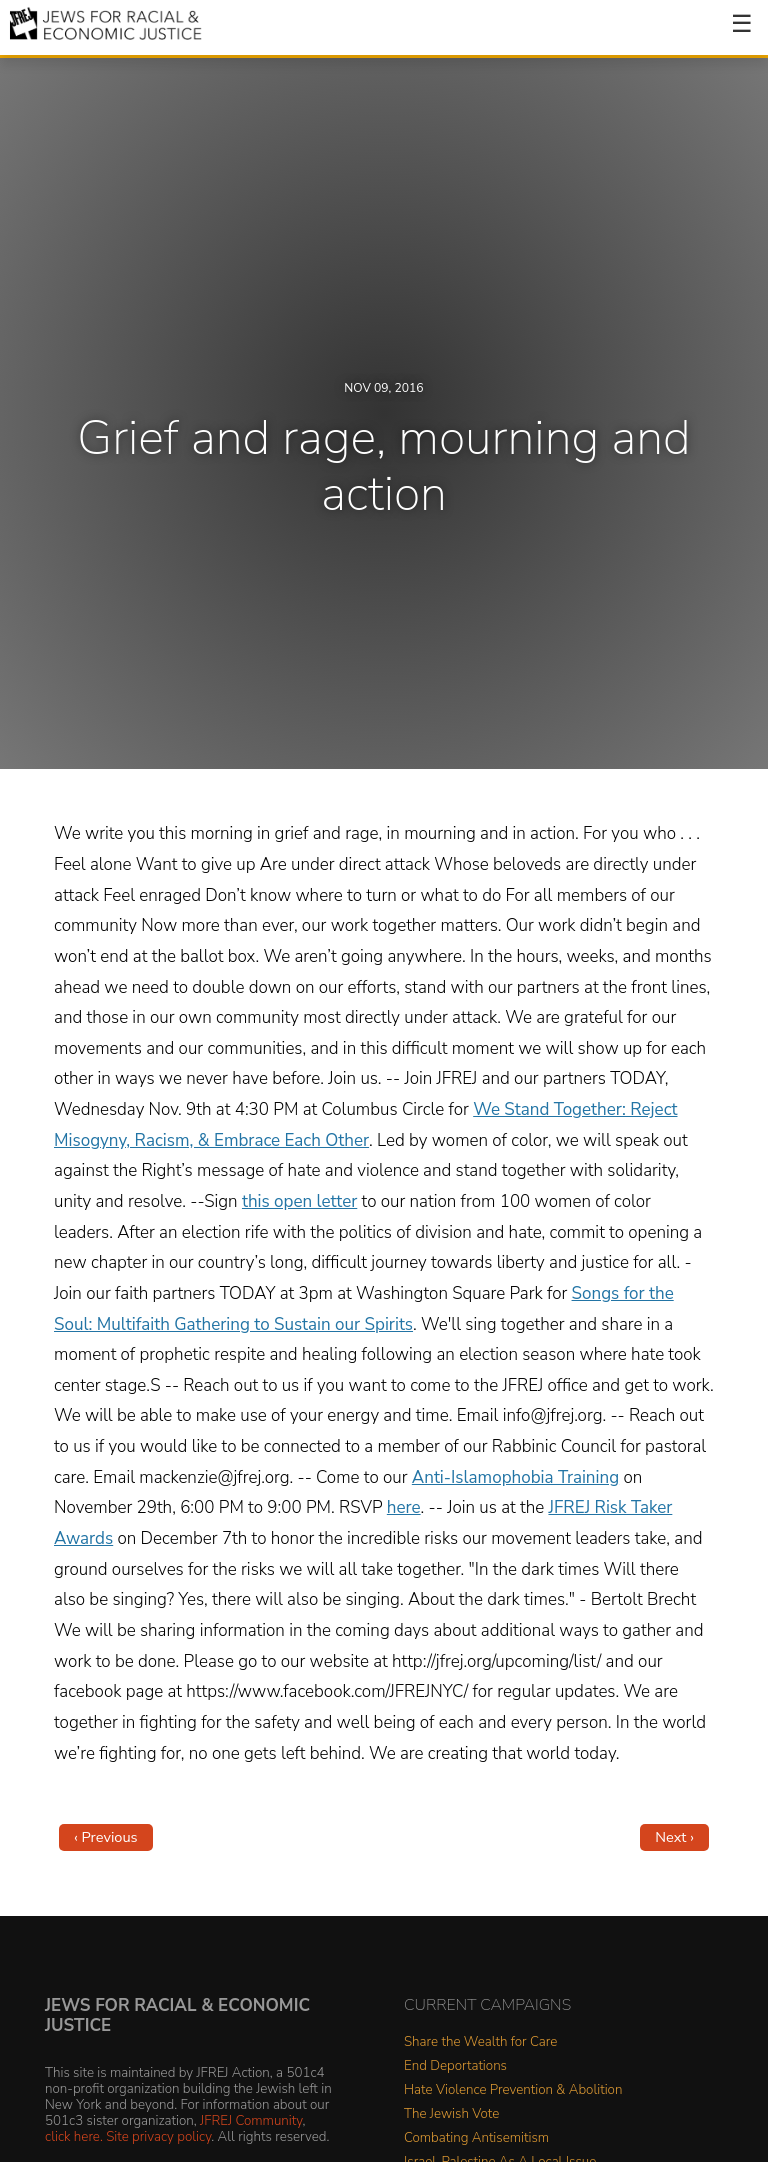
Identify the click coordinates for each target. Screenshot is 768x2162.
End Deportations (455, 2066)
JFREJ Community (251, 2120)
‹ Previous (106, 1837)
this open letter (299, 1201)
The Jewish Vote (451, 2114)
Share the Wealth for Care (480, 2042)
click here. (74, 2136)
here (404, 1507)
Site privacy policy (158, 2136)
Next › (674, 1837)
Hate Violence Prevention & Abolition (513, 2090)
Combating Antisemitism (476, 2138)
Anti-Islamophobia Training (515, 1477)
